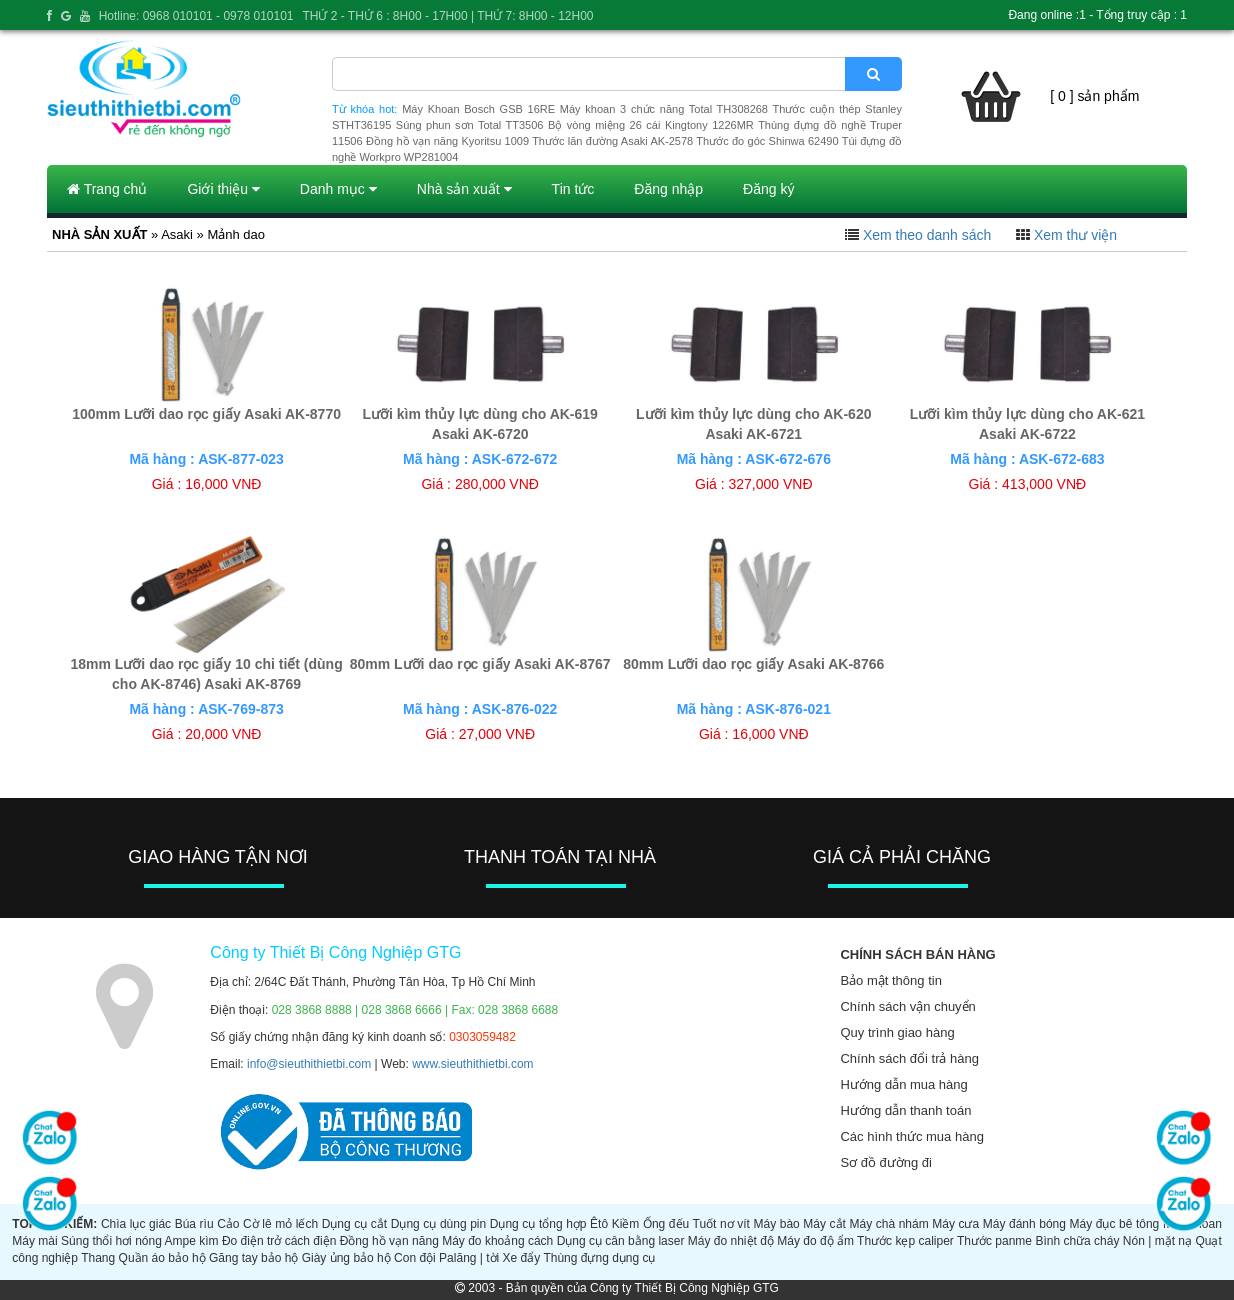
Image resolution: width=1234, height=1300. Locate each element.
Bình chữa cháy (1077, 1241)
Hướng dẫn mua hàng (903, 1084)
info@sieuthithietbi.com (309, 1064)
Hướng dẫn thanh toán (905, 1110)
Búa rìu (194, 1224)
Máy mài (34, 1241)
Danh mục (338, 189)
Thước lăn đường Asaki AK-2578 (612, 141)
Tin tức (573, 189)
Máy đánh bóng (1024, 1224)
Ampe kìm (192, 1241)
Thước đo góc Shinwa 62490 (767, 141)
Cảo (228, 1224)
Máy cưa (955, 1224)
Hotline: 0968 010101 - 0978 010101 (196, 16)
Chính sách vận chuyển (907, 1006)
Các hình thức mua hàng (911, 1136)
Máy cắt (824, 1224)
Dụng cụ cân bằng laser (621, 1241)
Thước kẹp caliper (905, 1241)
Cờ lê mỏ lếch (280, 1224)
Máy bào (777, 1224)
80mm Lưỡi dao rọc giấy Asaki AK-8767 (480, 664)
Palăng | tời (469, 1258)
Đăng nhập (668, 189)
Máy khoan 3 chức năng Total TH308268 (664, 109)
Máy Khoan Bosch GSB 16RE (478, 109)
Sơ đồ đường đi (886, 1162)
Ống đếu (666, 1224)
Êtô (599, 1224)
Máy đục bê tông (1115, 1224)
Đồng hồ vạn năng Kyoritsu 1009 (447, 141)
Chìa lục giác (136, 1224)
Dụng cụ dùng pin (438, 1224)
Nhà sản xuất (464, 189)
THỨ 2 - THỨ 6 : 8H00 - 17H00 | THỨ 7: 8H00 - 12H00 (447, 16)
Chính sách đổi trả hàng (909, 1058)
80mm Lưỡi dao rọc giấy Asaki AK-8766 (753, 664)
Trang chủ (107, 189)
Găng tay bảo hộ (253, 1258)
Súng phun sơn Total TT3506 (470, 125)
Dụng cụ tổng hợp (538, 1224)
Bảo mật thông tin (890, 980)
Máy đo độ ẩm (815, 1241)
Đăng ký (768, 189)
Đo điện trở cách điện (279, 1241)
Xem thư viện (1075, 235)
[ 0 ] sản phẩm (1094, 96)
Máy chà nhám (889, 1224)
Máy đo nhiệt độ (731, 1241)
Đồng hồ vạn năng (389, 1241)
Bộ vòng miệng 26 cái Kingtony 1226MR (651, 125)
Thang (98, 1258)
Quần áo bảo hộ (162, 1258)
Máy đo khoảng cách (497, 1241)
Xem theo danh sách (927, 235)
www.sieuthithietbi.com (472, 1064)
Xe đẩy (522, 1258)
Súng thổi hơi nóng (111, 1241)
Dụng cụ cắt (354, 1224)
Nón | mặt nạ (1157, 1241)
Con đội (415, 1258)
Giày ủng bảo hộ (346, 1258)
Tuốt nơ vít (721, 1224)
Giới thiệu (223, 189)
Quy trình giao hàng (897, 1032)
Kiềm (626, 1224)
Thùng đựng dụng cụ (599, 1258)
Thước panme (994, 1241)
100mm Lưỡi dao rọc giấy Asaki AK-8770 (206, 414)
